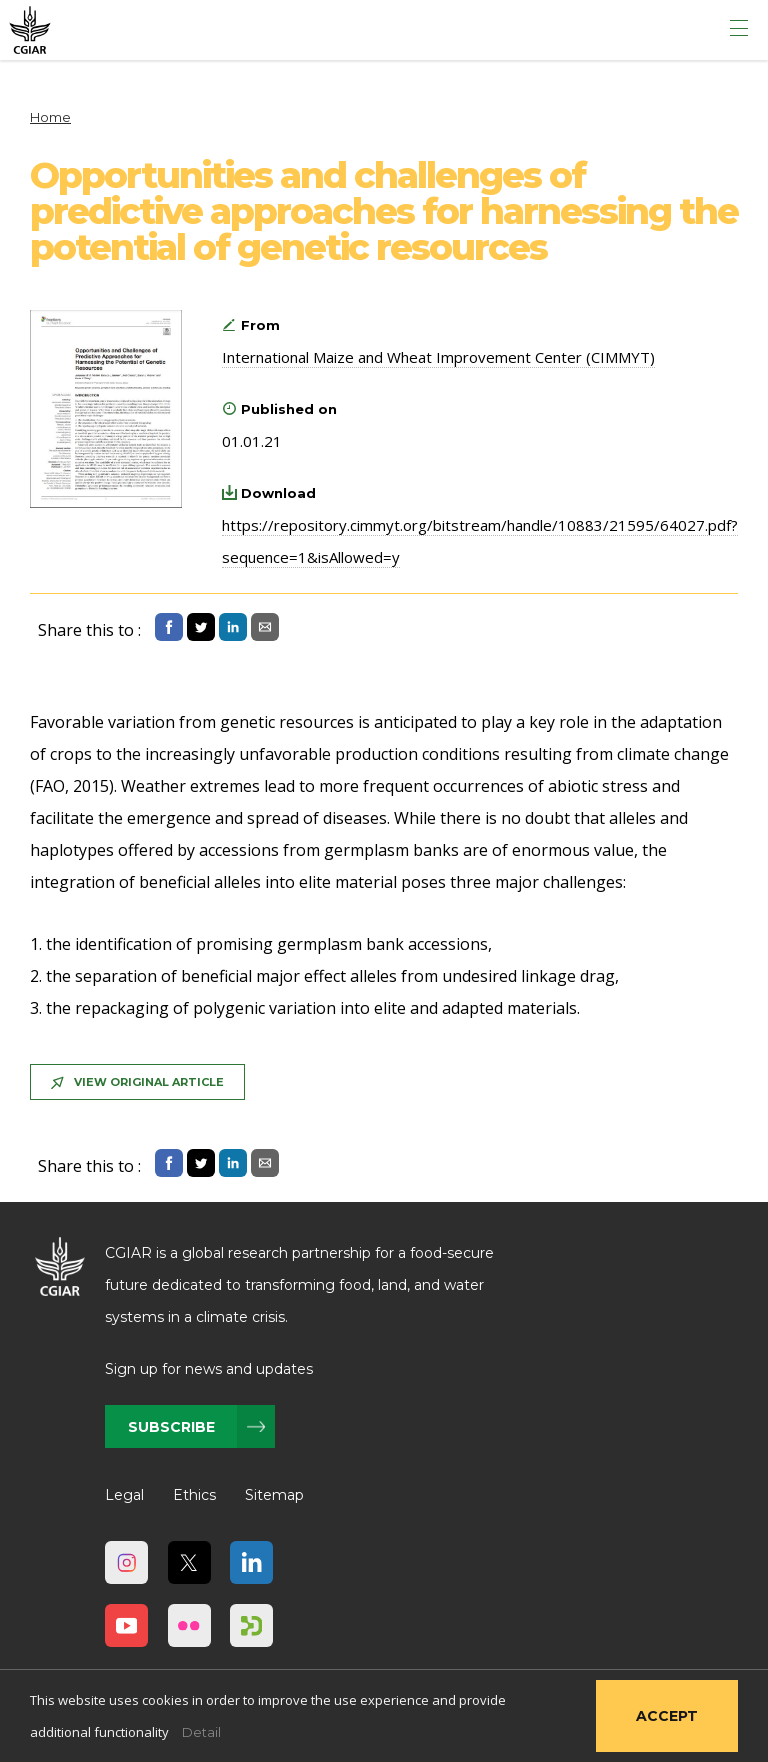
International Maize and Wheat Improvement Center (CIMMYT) (438, 357)
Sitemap (274, 1495)
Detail (201, 1732)
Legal (124, 1495)
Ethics (194, 1495)
